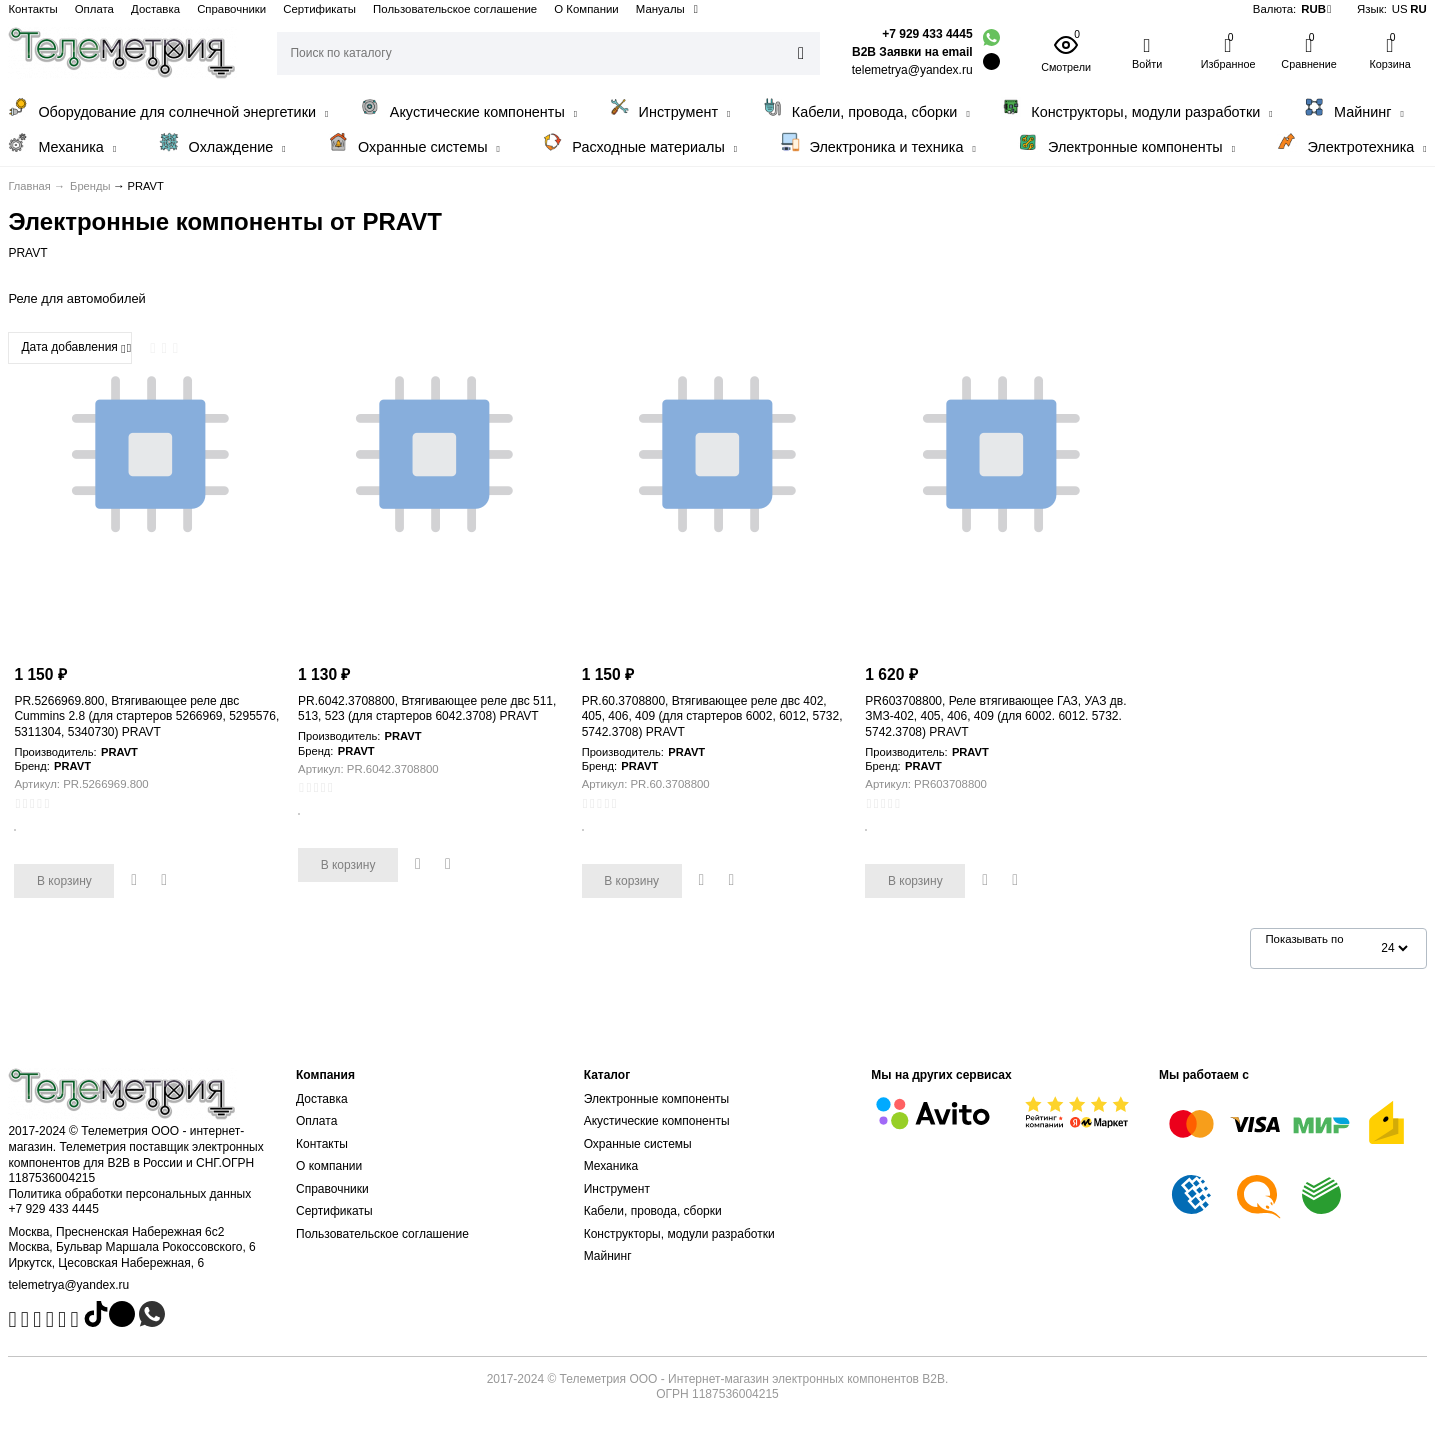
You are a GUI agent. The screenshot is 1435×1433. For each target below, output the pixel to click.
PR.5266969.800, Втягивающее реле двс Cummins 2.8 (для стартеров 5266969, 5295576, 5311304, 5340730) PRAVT (146, 716)
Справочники (231, 9)
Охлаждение (222, 143)
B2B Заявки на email (912, 52)
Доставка (155, 9)
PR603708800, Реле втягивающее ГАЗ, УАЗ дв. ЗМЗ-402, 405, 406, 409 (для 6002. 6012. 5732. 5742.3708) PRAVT (995, 716)
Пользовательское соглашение (455, 9)
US (1400, 9)
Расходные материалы (639, 143)
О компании (329, 1166)
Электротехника (1351, 143)
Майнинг (1354, 108)
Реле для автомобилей (76, 298)
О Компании (586, 9)
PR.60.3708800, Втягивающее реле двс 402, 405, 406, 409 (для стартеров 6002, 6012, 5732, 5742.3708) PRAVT (712, 716)
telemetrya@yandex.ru (68, 1285)
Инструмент (670, 108)
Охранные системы (414, 143)
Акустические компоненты (468, 108)
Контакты (32, 9)
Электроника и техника (878, 143)
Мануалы (660, 9)
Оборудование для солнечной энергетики (168, 108)
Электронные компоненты (1126, 143)
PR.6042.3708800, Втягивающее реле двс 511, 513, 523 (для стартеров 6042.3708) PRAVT (427, 709)
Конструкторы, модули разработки (1136, 108)
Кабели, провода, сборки (866, 108)
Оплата (94, 9)
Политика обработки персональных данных (129, 1194)
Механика (62, 143)
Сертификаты (319, 9)
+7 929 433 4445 (927, 34)
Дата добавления (73, 348)
